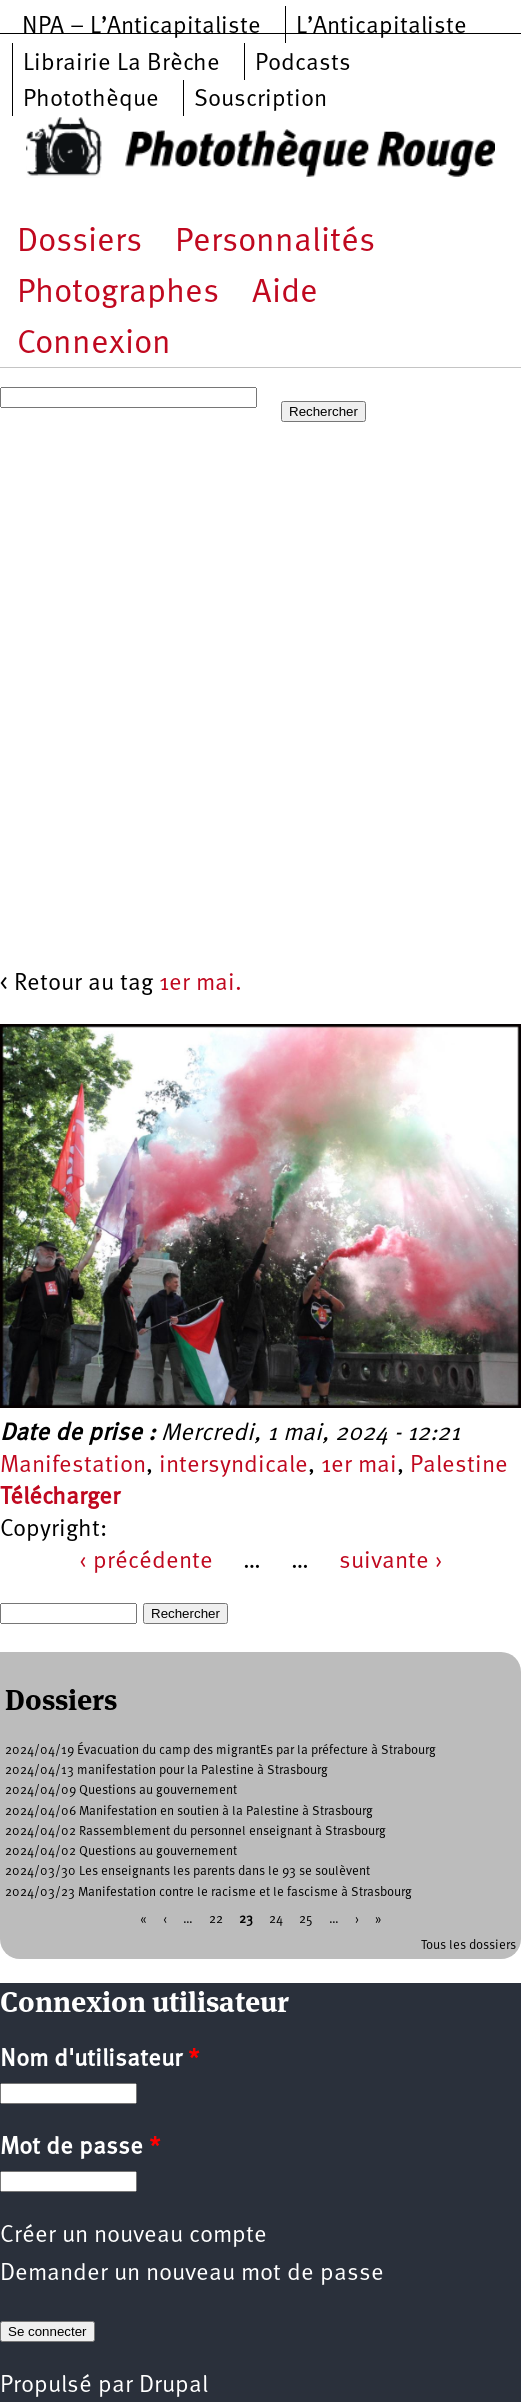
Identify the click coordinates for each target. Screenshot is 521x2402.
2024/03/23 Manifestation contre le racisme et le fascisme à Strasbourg (208, 1892)
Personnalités (275, 242)
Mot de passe (80, 2148)
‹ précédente (146, 1562)
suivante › (391, 1562)
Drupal (173, 2386)
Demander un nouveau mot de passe (192, 2274)
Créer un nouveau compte (133, 2236)
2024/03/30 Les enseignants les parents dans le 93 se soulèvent (187, 1871)
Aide (285, 293)
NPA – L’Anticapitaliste (141, 27)
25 (306, 1918)
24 (276, 1918)
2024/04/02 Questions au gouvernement (121, 1851)
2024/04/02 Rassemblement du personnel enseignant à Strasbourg (195, 1831)
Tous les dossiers (468, 1945)
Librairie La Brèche (121, 64)
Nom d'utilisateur (99, 2060)
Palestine (459, 1466)
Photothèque (91, 100)
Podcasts (303, 64)
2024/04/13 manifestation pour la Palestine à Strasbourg (166, 1770)
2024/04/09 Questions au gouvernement (121, 1790)
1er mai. (200, 984)
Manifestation (73, 1466)
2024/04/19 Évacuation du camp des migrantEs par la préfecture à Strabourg (220, 1750)
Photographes (118, 293)
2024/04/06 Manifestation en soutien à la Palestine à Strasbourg (189, 1811)
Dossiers (79, 242)
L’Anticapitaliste (381, 27)
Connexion (94, 344)
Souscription (260, 100)
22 (216, 1918)
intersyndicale (233, 1466)
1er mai (359, 1466)
